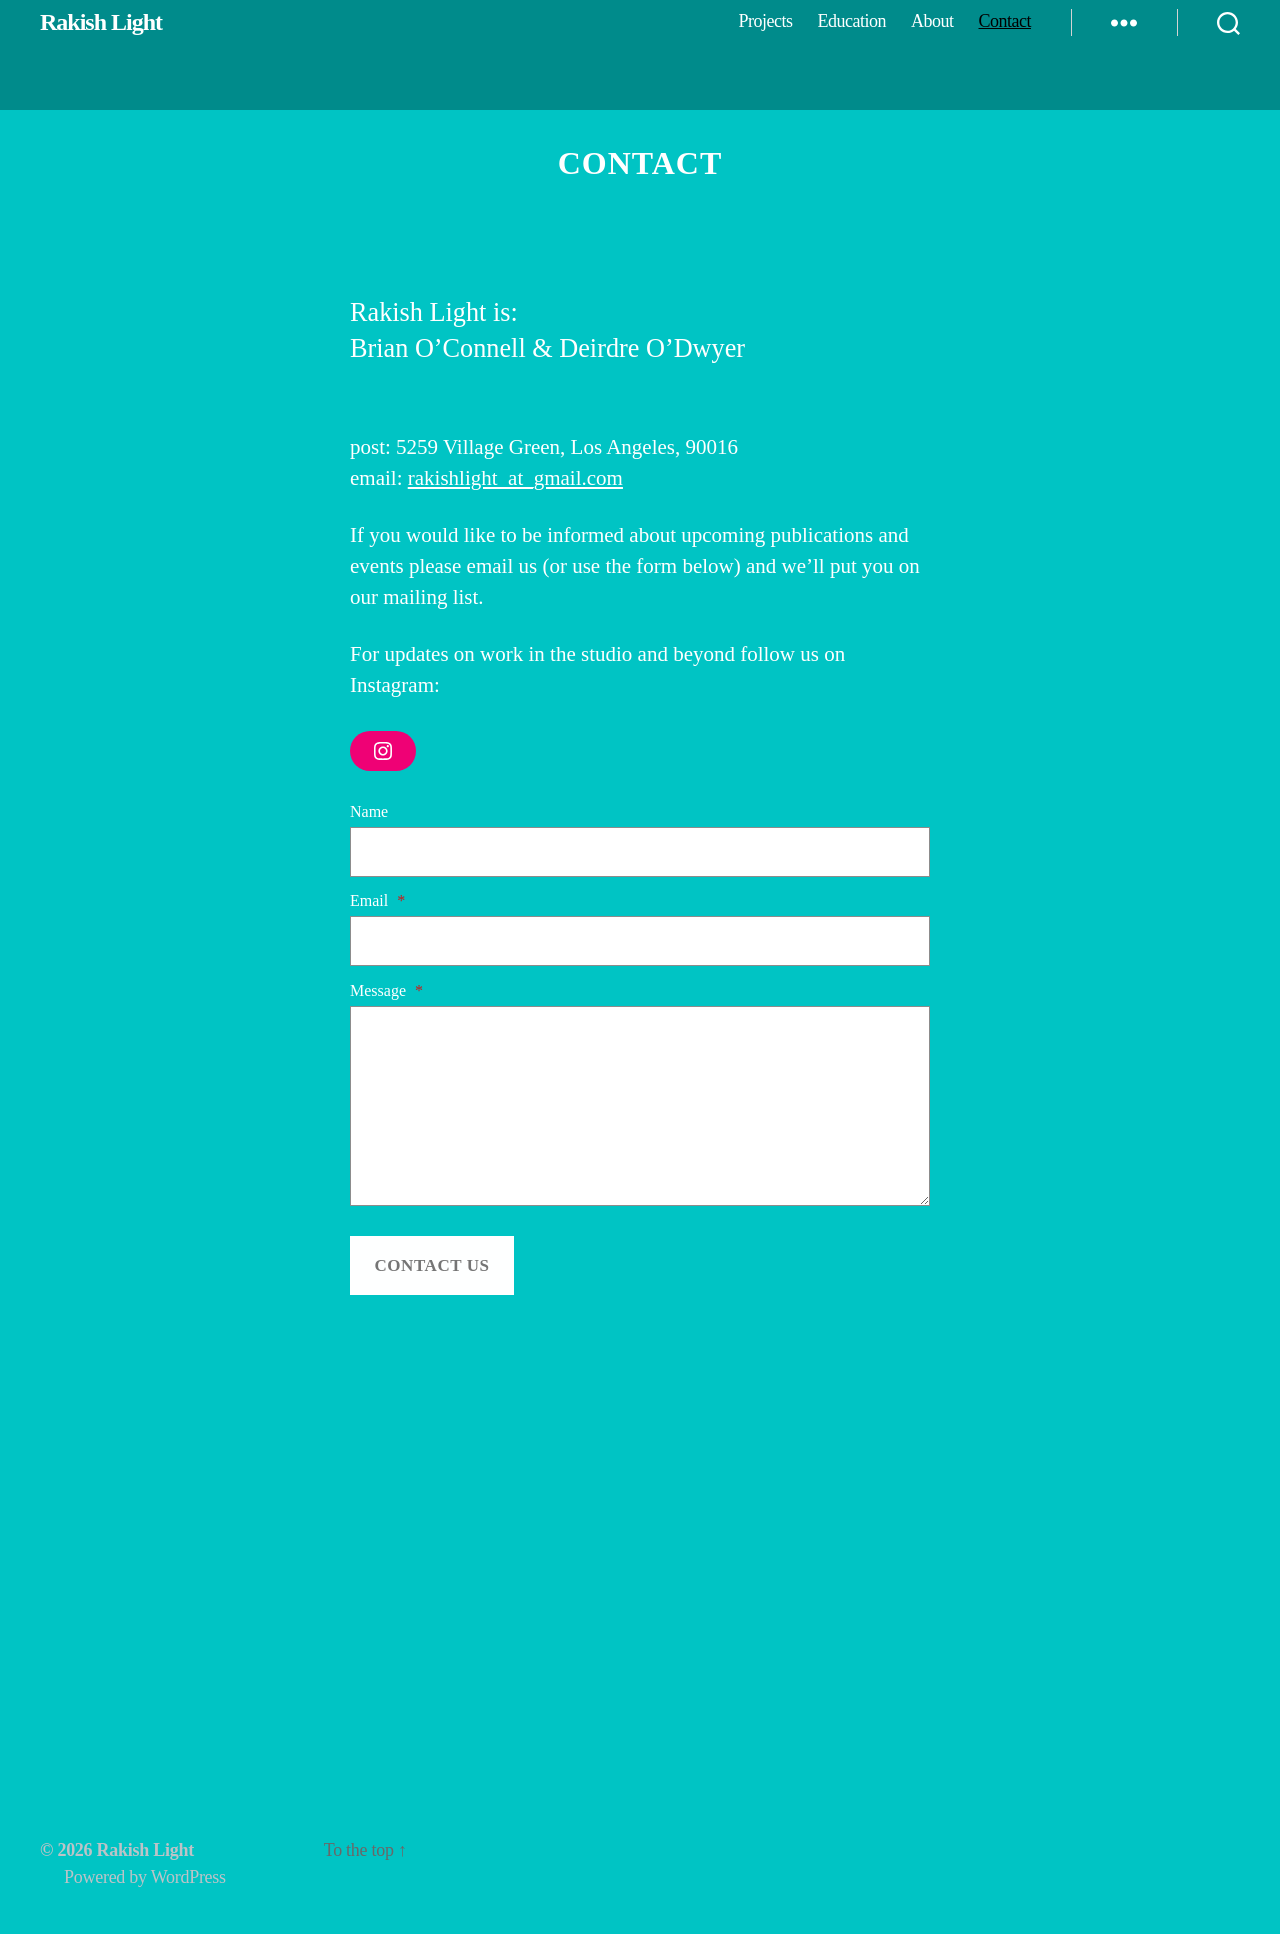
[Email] (640, 941)
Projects (765, 21)
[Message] (640, 1106)
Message (386, 990)
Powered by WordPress (145, 1877)
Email (377, 900)
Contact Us (431, 1265)
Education (851, 21)
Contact (1005, 21)
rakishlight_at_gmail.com (515, 478)
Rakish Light (101, 22)
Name (369, 811)
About (932, 21)
